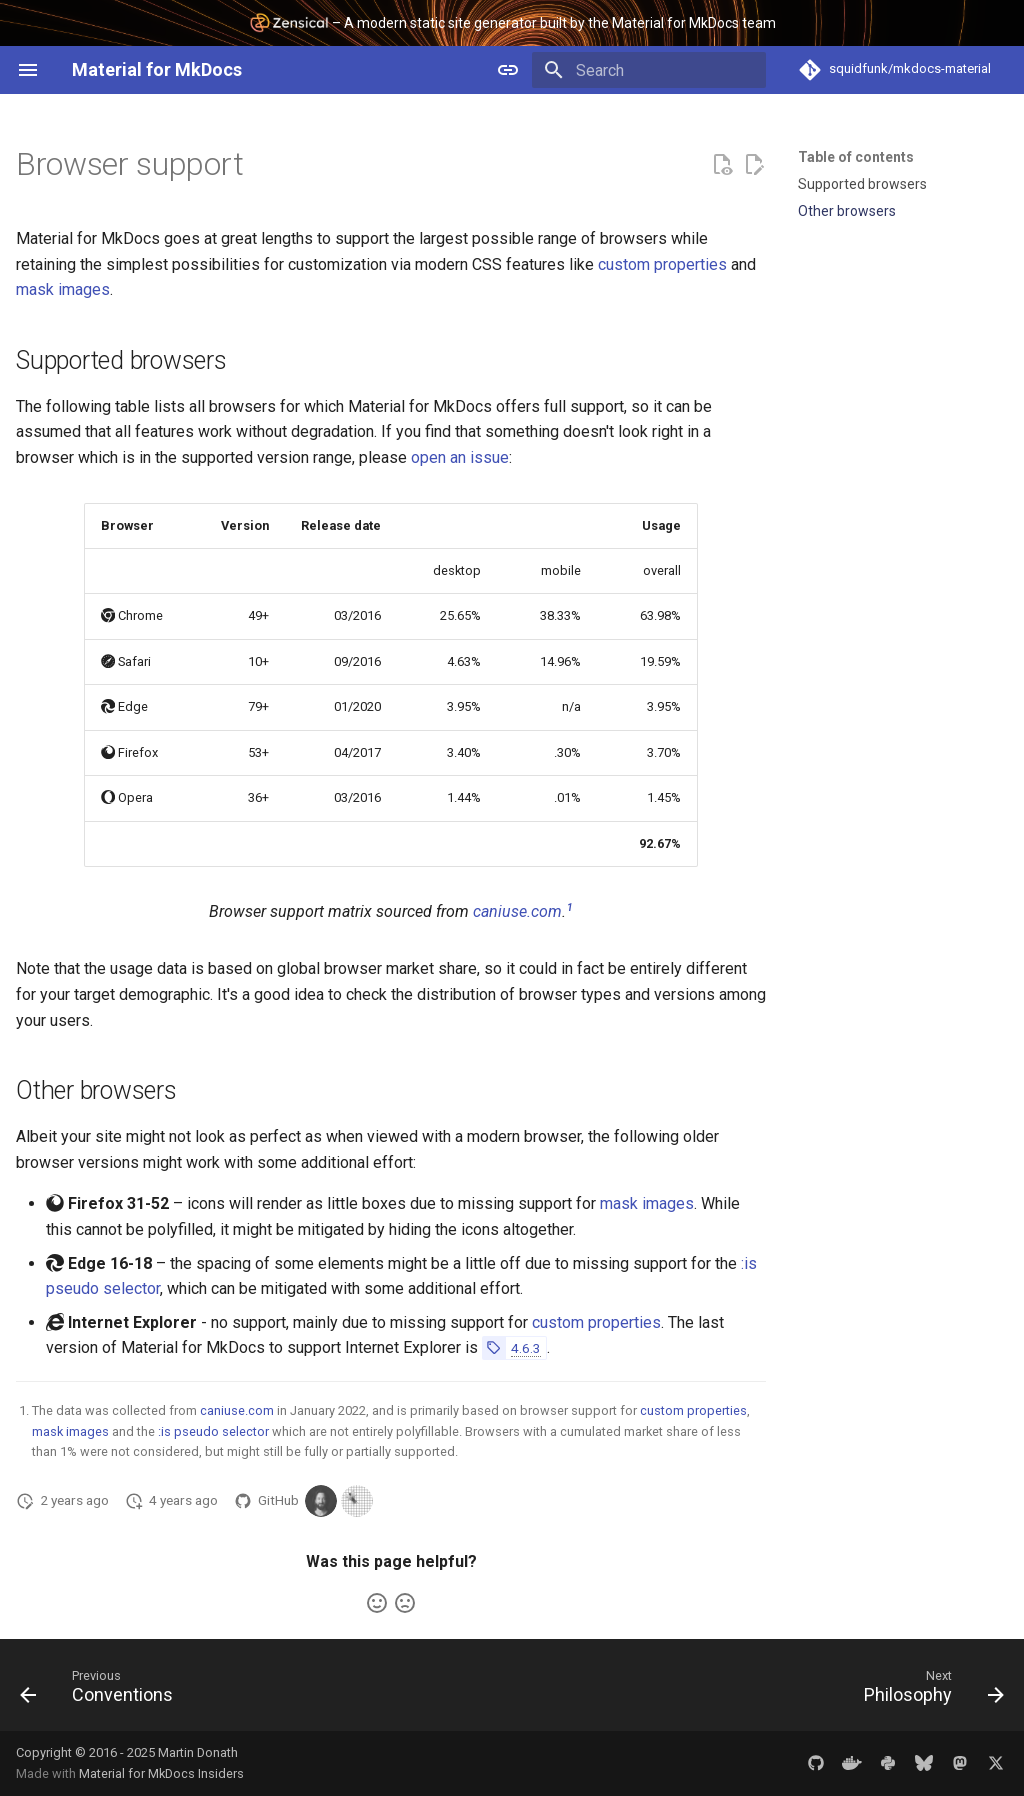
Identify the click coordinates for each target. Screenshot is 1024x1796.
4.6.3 (526, 1348)
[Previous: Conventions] (102, 1691)
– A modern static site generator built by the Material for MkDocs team (512, 22)
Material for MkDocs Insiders (161, 1773)
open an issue (460, 457)
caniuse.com (517, 911)
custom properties (662, 264)
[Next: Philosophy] (928, 1691)
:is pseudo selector (213, 1431)
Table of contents (856, 157)
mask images (63, 289)
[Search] (649, 70)
